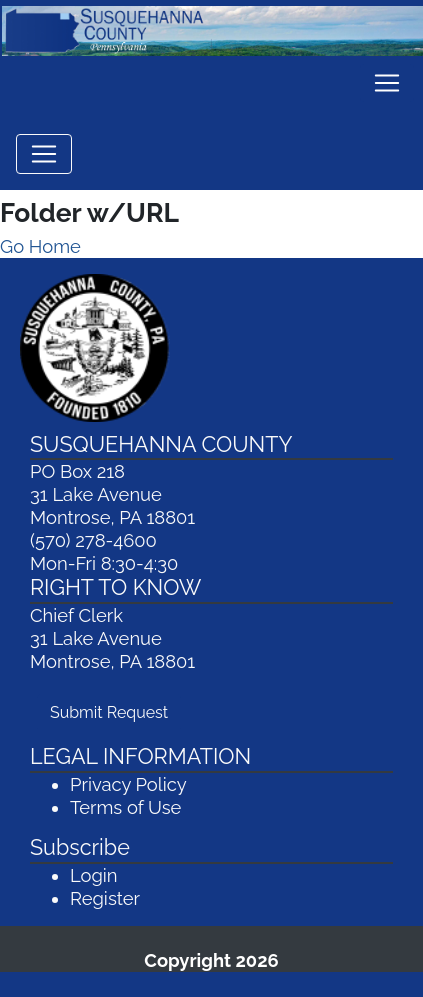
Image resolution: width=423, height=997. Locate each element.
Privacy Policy (128, 784)
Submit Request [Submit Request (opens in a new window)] (115, 711)
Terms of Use (125, 807)
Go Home (40, 246)
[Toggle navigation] (387, 83)
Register (105, 898)
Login (94, 875)
